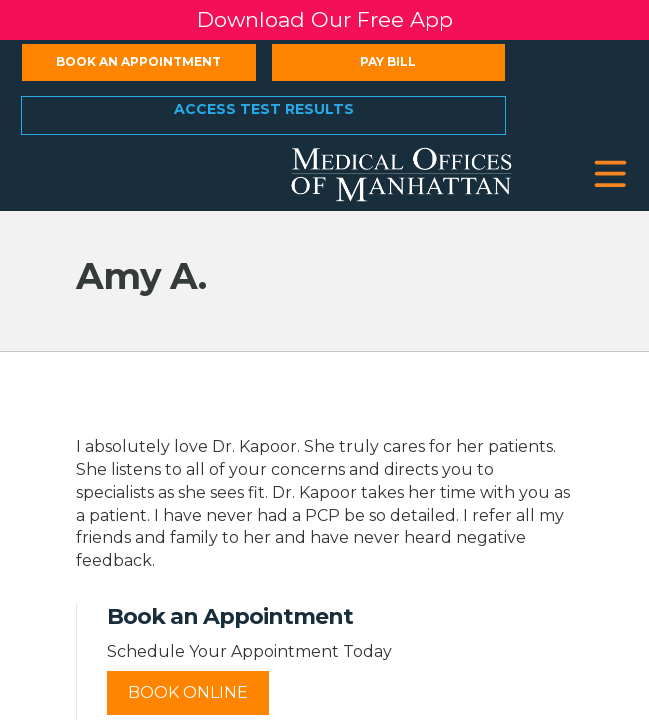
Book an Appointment (138, 61)
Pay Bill (388, 61)
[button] (610, 174)
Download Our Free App (325, 19)
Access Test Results (264, 109)
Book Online (188, 692)
